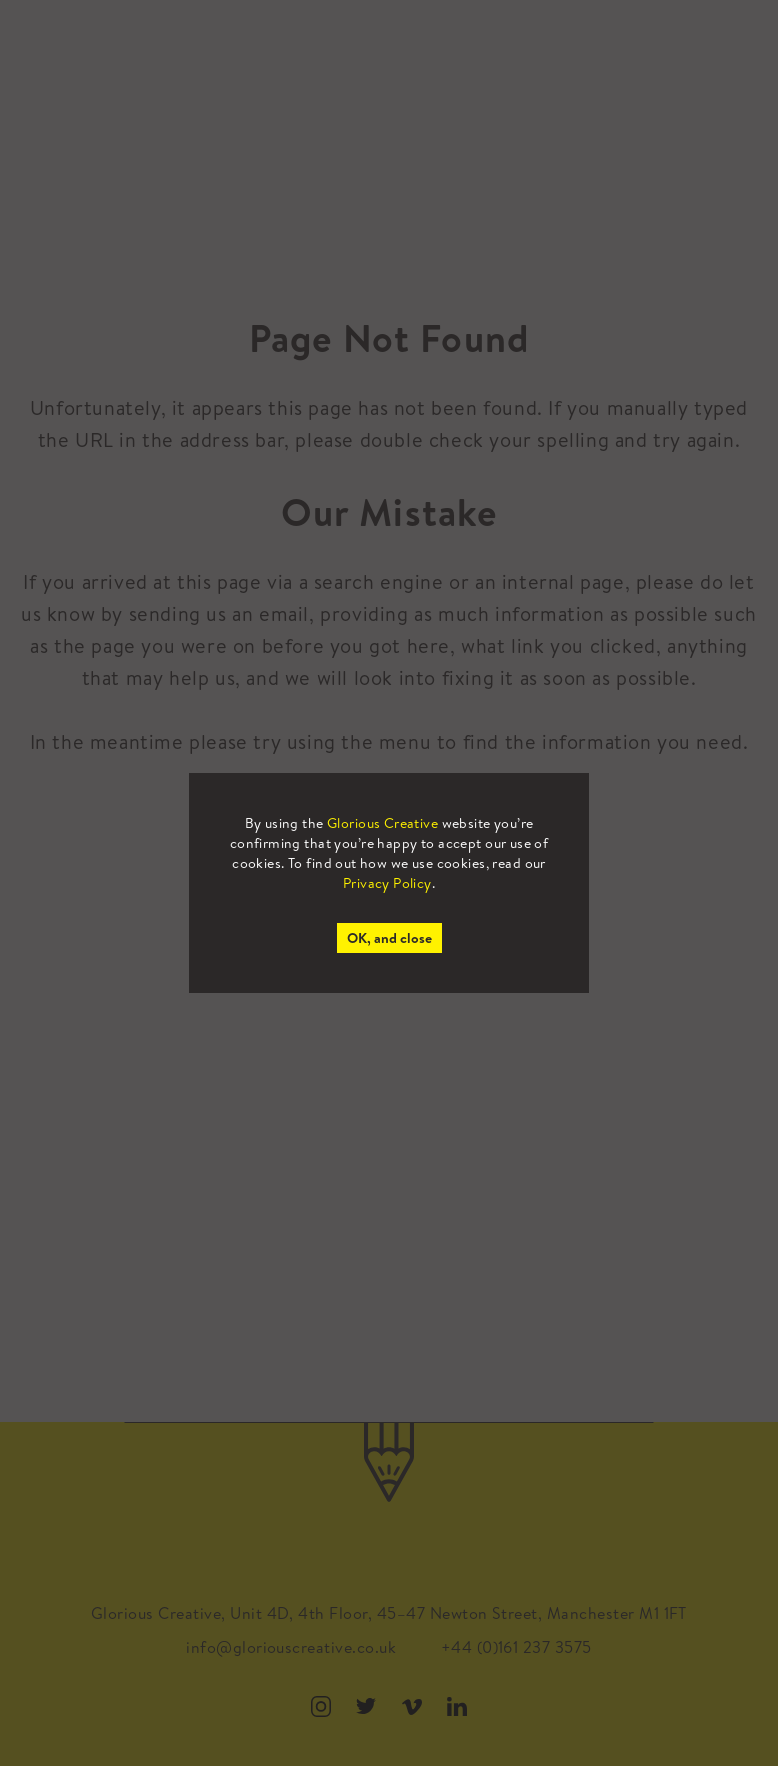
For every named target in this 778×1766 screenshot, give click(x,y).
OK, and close (389, 938)
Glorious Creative (382, 823)
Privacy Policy (387, 883)
